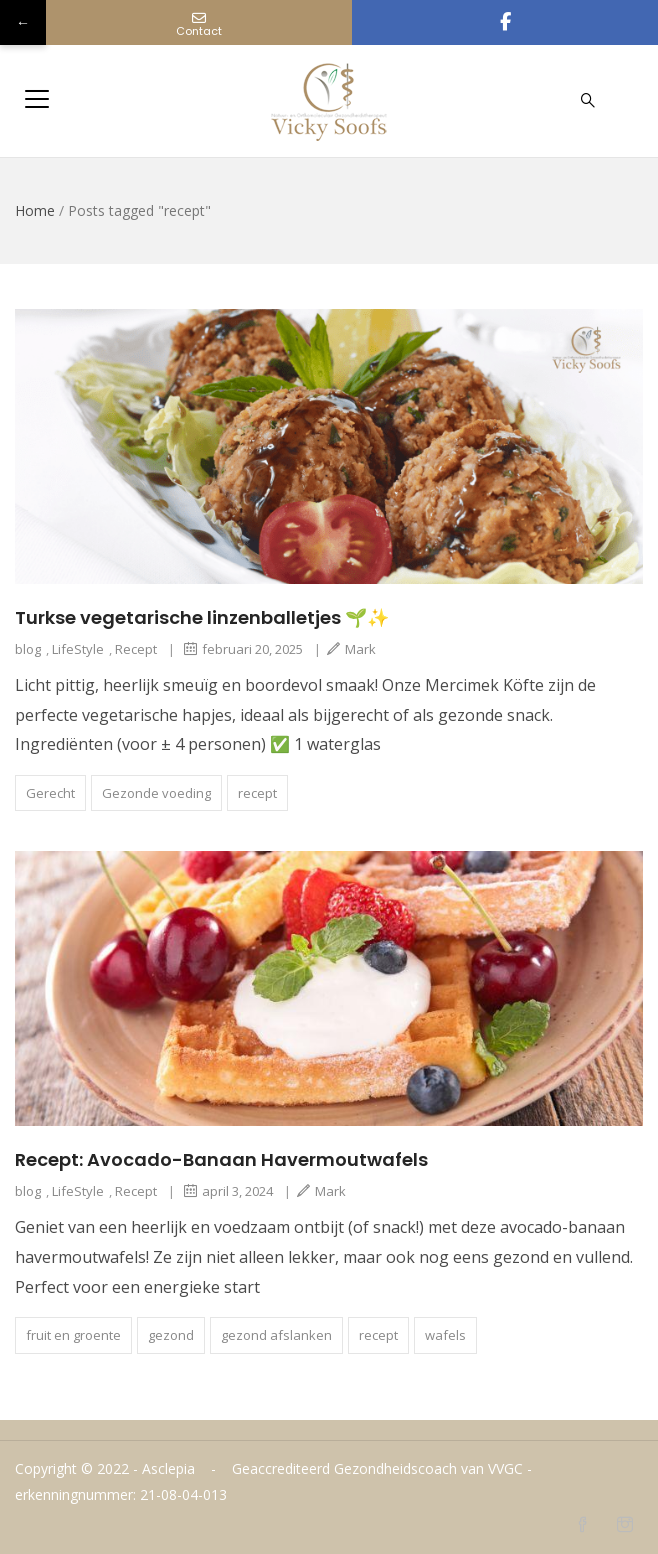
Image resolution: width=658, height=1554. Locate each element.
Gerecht (50, 793)
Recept (136, 649)
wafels (445, 1335)
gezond (171, 1335)
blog (28, 649)
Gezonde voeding (156, 793)
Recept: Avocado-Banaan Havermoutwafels (221, 1159)
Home (35, 210)
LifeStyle (78, 649)
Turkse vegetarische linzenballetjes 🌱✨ (202, 617)
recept (257, 793)
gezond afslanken (276, 1335)
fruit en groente (73, 1335)
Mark (351, 649)
